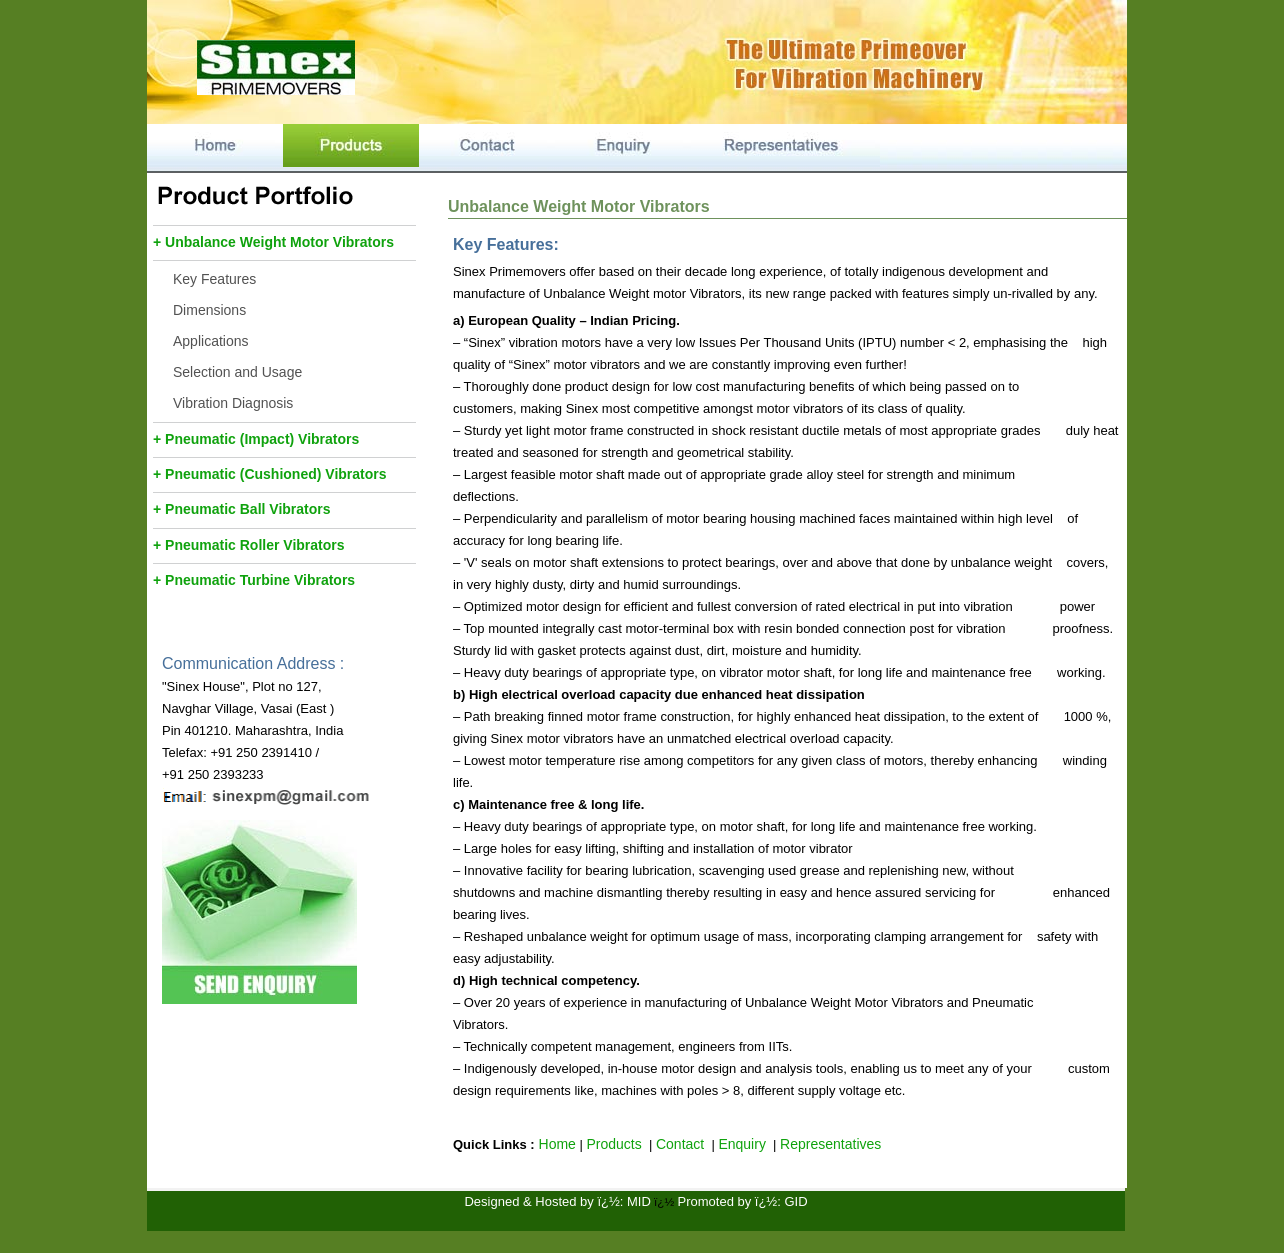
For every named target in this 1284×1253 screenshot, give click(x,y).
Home (555, 1144)
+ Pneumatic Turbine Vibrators (254, 580)
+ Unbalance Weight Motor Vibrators (273, 242)
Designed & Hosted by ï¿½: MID (557, 1201)
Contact (680, 1144)
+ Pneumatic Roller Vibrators (249, 545)
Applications (211, 341)
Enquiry (741, 1144)
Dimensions (209, 310)
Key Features (214, 279)
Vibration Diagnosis (233, 403)
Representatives (830, 1144)
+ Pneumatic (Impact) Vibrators (256, 439)
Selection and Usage (237, 372)
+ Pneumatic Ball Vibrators (242, 509)
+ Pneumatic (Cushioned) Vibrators (270, 474)
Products (613, 1144)
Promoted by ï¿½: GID (743, 1201)
